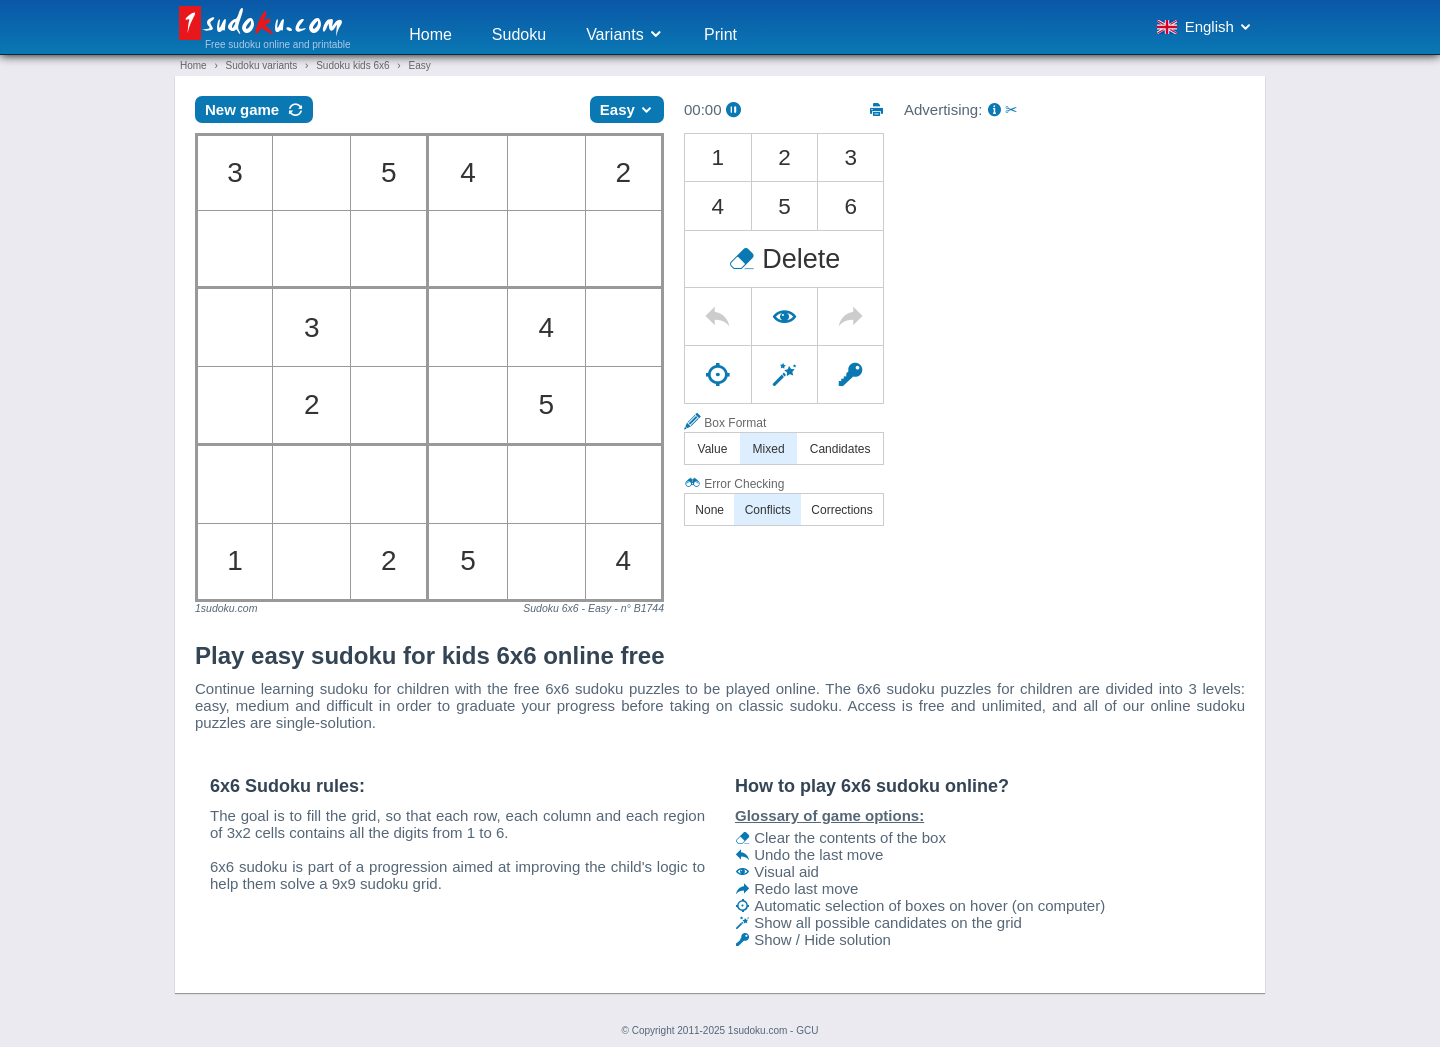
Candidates (840, 449)
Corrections (841, 510)
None (709, 510)
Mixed (769, 449)
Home (430, 34)
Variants (625, 34)
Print (720, 34)
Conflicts (768, 510)
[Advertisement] (1074, 273)
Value (713, 449)
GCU (807, 1030)
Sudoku (519, 34)
